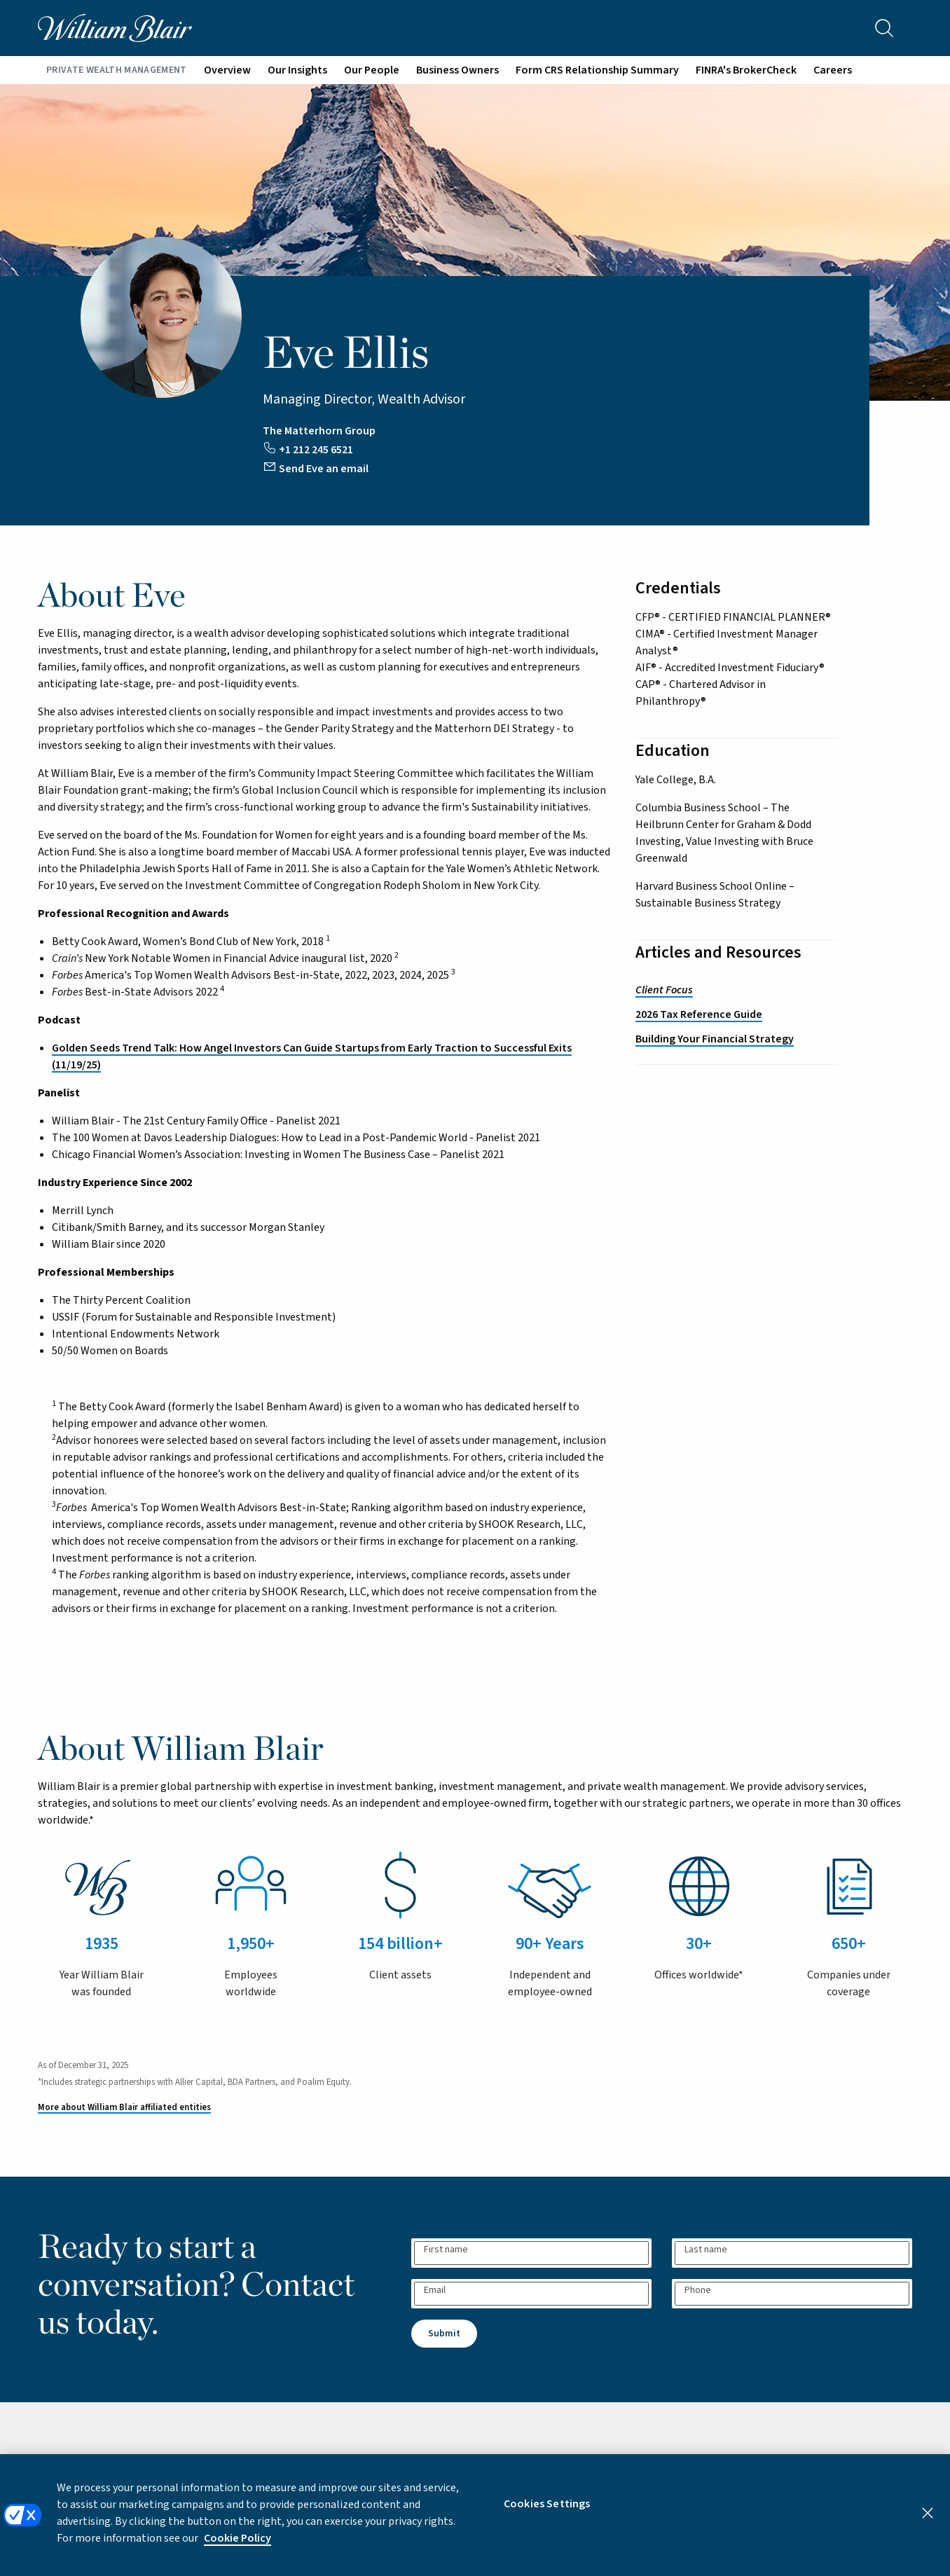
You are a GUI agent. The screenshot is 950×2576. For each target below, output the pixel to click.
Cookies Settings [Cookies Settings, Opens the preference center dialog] (547, 2515)
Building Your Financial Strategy (714, 1039)
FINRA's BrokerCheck (746, 70)
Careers (832, 70)
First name (446, 2250)
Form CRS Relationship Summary (597, 70)
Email (435, 2290)
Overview (227, 70)
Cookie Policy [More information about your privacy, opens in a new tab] (237, 2550)
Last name (705, 2250)
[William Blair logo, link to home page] (115, 27)
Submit (444, 2334)
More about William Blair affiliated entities (124, 2107)
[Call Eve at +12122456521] (309, 446)
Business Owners (457, 70)
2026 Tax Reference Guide (698, 1014)
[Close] (927, 2524)
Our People (371, 70)
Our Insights (297, 70)
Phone (697, 2290)
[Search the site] (884, 28)
